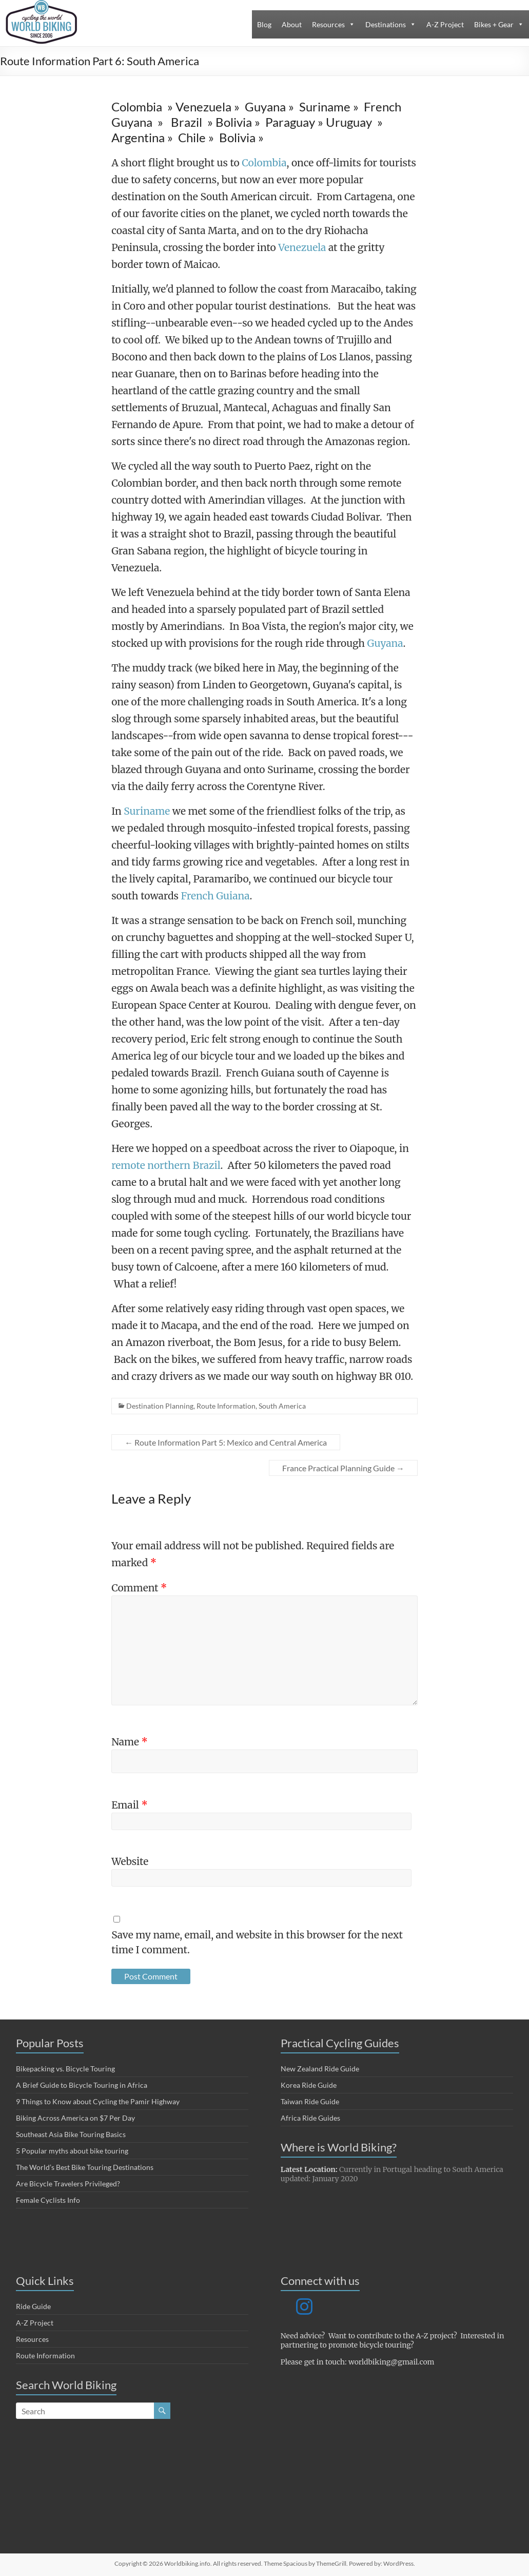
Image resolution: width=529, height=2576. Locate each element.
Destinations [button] (385, 24)
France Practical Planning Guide (343, 1468)
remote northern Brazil (165, 1165)
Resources (328, 24)
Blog (264, 24)
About (292, 24)
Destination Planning (159, 1405)
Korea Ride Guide (309, 2085)
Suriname (148, 811)
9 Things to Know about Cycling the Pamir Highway (98, 2101)
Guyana (385, 643)
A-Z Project (445, 24)
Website (129, 1861)
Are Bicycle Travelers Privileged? (68, 2183)
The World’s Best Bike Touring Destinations (84, 2167)
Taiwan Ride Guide (310, 2101)
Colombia (264, 163)
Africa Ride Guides (310, 2117)
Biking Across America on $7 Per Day (75, 2117)
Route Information (226, 1405)
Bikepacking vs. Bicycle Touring (65, 2068)
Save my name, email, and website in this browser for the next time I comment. (257, 1942)
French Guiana (215, 896)
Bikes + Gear (494, 24)
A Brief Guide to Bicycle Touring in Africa (81, 2085)
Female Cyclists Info (48, 2200)
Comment (139, 1588)
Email (129, 1805)
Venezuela (302, 247)
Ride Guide (33, 2306)
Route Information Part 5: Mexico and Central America (226, 1442)
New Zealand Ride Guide (320, 2068)
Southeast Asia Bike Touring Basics (71, 2134)
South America (282, 1405)
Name (129, 1742)
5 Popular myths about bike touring (72, 2150)
